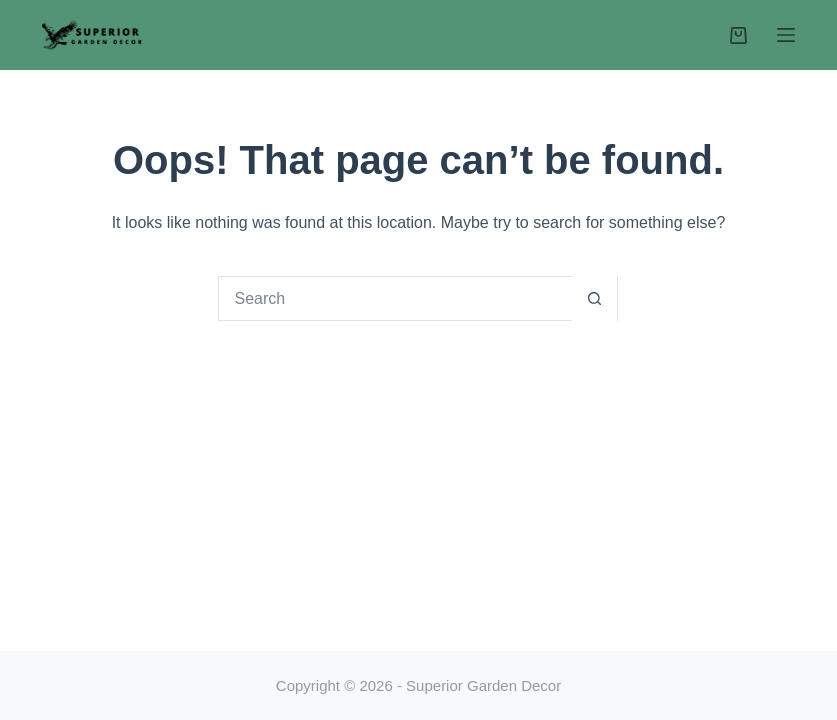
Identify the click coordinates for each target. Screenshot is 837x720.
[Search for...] (395, 298)
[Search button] (594, 298)
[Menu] (786, 35)
